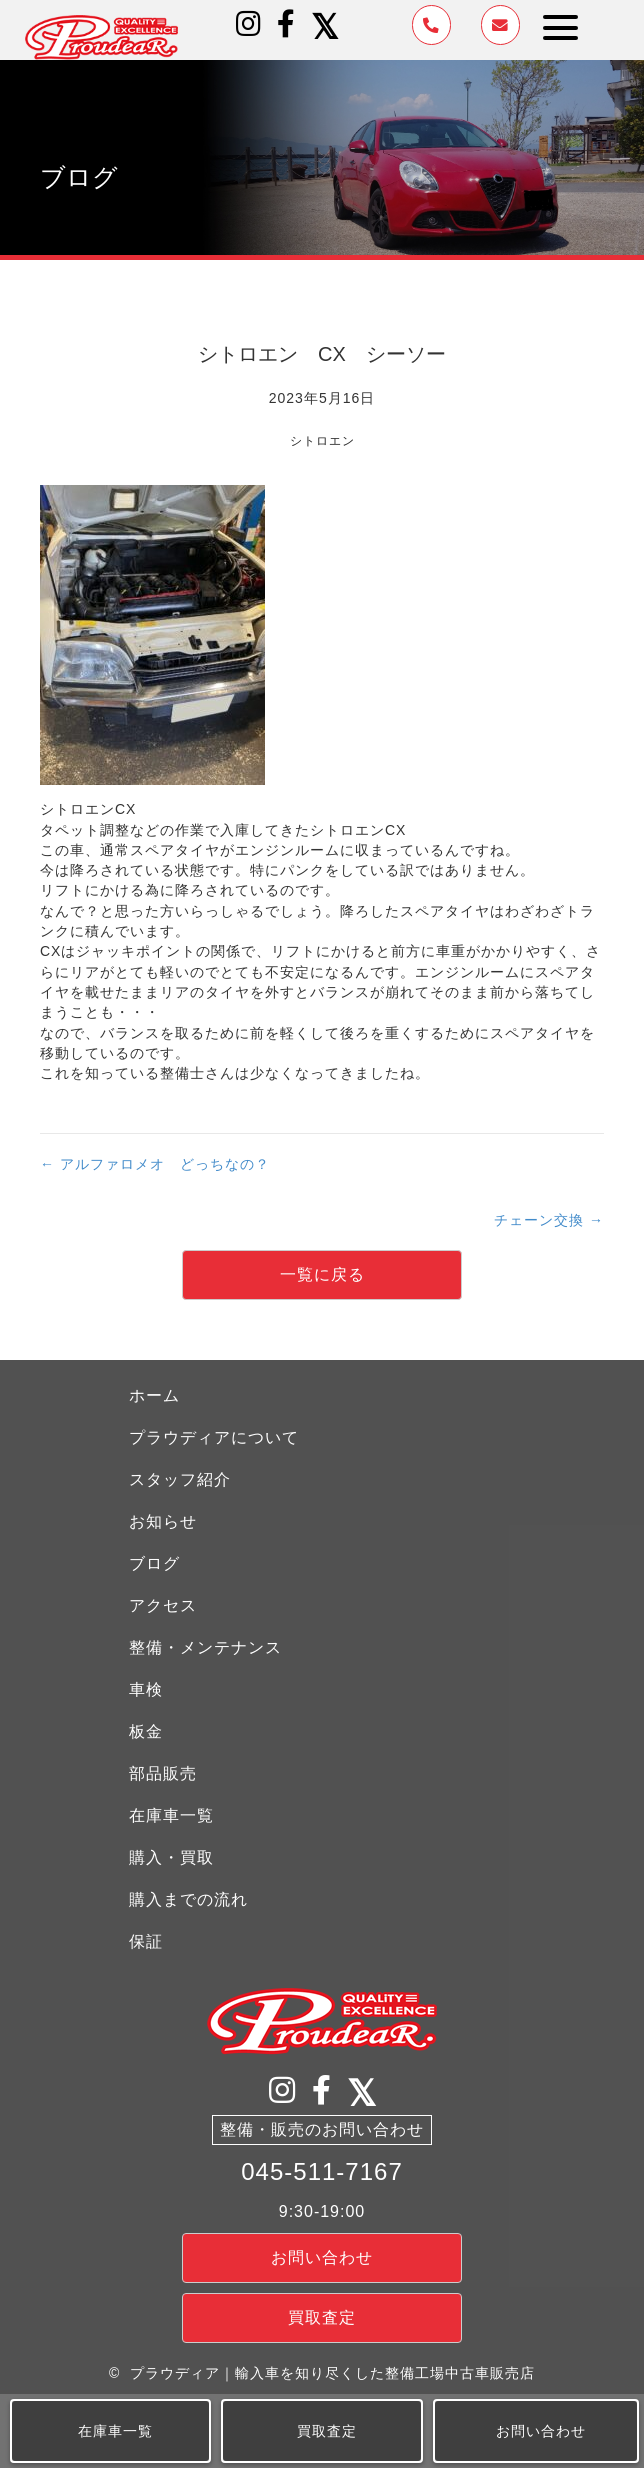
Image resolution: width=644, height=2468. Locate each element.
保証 (146, 1941)
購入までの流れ (188, 1899)
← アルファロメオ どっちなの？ (155, 1164)
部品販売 (163, 1773)
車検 (146, 1689)
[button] (249, 24)
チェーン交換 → (549, 1220)
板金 (146, 1731)
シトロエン (322, 441)
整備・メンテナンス (205, 1647)
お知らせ (163, 1521)
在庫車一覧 (171, 1815)
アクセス (163, 1605)
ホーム (154, 1395)
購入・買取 (171, 1857)
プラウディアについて (214, 1437)
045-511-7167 (321, 2171)
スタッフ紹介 (180, 1479)
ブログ (154, 1563)
